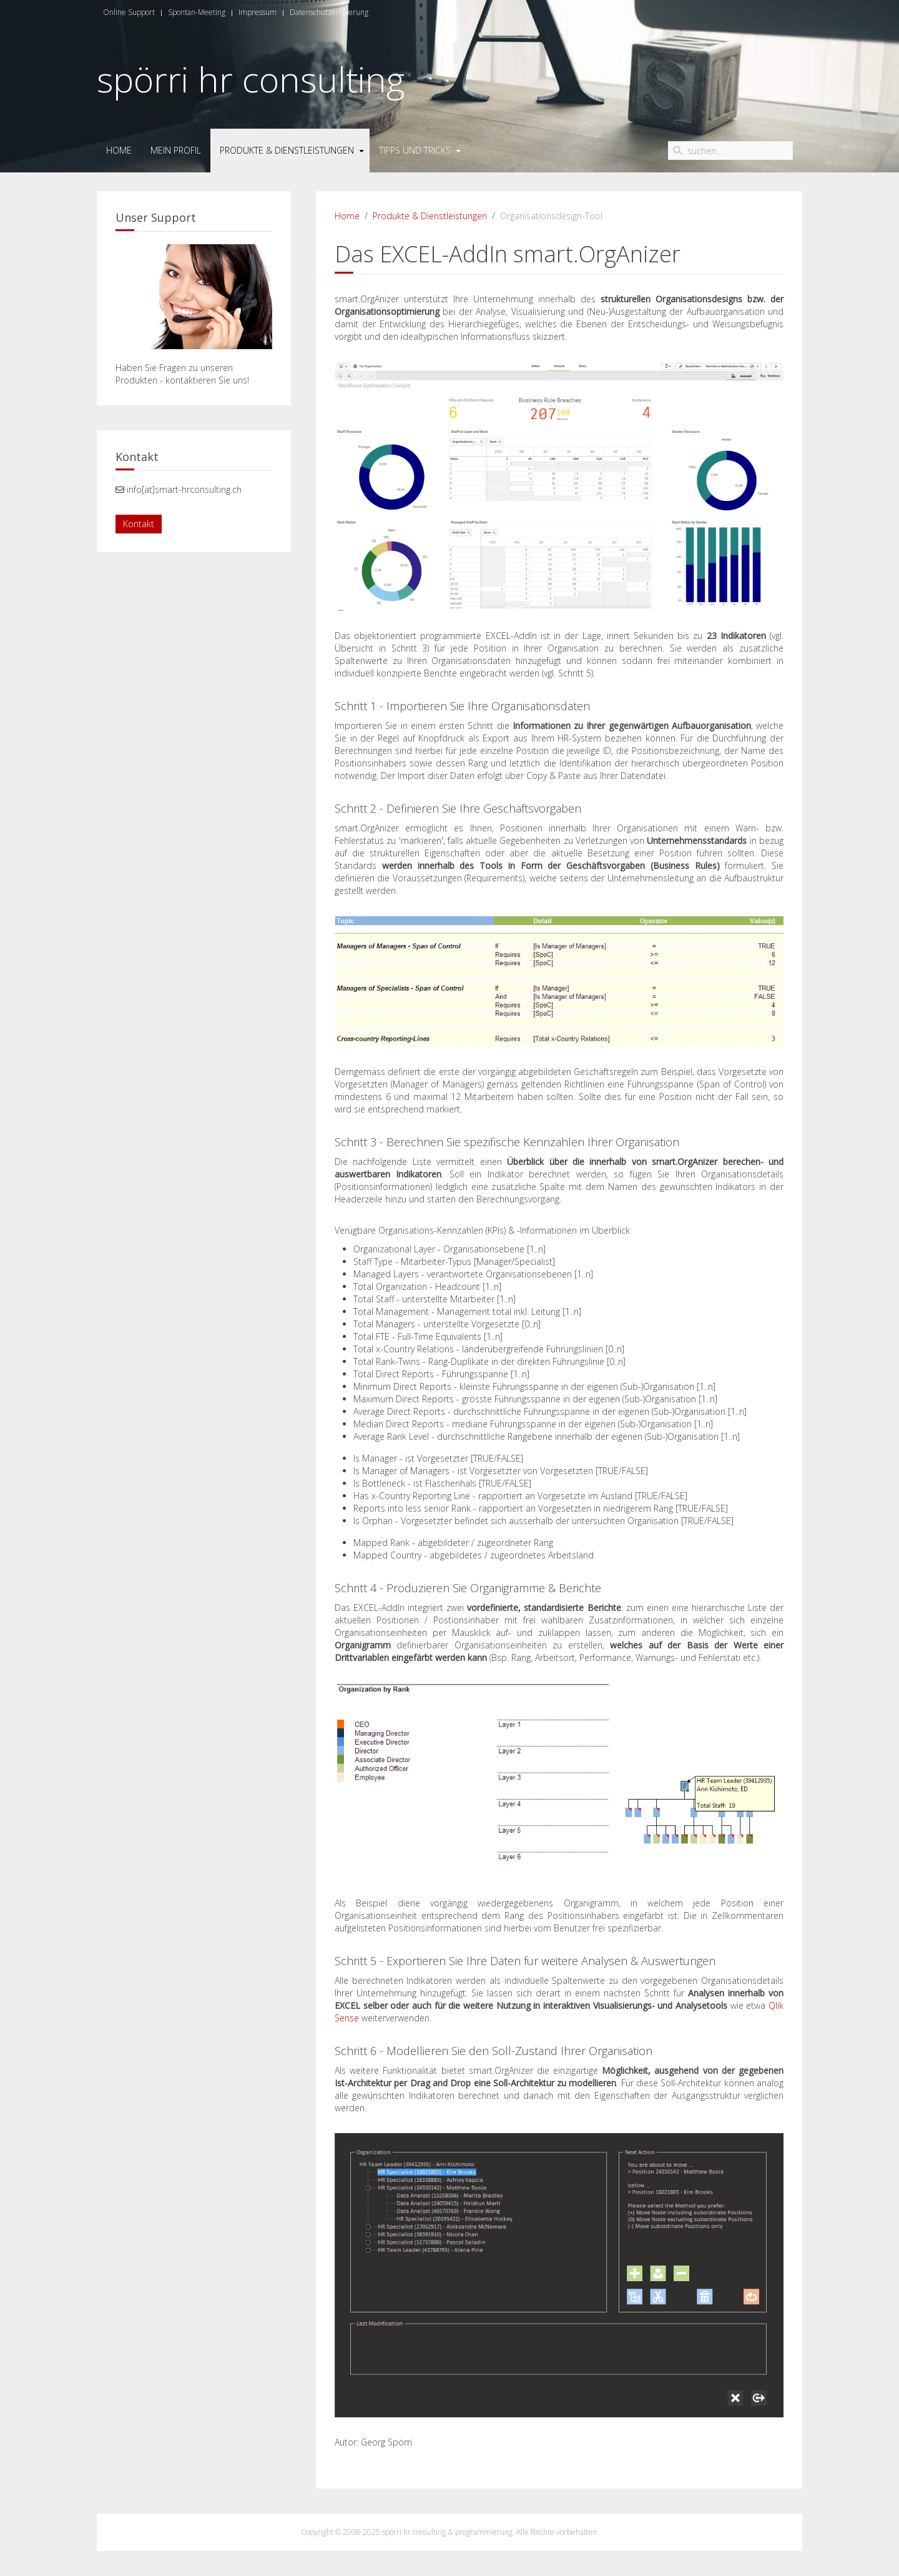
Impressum (257, 12)
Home (119, 150)
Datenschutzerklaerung (329, 12)
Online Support (129, 12)
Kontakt (138, 524)
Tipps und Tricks (415, 150)
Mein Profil (175, 150)
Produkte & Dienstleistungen (287, 150)
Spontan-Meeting (196, 12)
